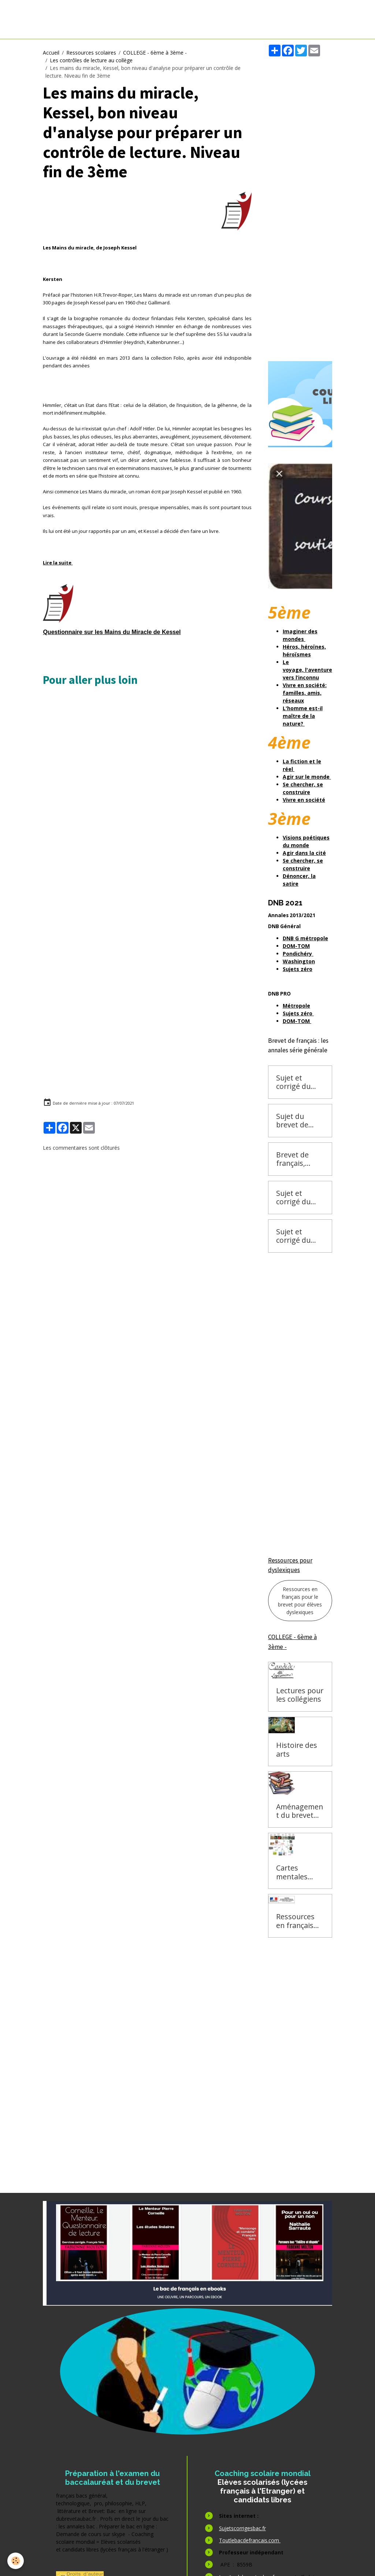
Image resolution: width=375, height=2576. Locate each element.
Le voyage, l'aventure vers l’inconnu (307, 670)
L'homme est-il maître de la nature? (303, 716)
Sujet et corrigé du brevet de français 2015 (298, 1197)
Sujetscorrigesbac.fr (242, 2528)
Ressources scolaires (91, 52)
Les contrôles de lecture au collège (91, 60)
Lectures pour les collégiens (299, 1695)
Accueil (51, 52)
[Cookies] (15, 2561)
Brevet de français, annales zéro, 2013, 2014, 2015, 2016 (298, 1159)
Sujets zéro (298, 1013)
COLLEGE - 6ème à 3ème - (155, 52)
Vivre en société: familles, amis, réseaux (305, 693)
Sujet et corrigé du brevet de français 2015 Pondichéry (298, 1236)
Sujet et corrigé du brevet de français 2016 (298, 1082)
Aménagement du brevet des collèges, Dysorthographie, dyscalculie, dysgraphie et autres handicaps (299, 1811)
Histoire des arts (296, 1749)
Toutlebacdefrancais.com (250, 2540)
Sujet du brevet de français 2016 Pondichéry (298, 1120)
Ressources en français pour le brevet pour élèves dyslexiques (300, 1601)
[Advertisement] (171, 721)
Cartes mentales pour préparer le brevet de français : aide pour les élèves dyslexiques (300, 1872)
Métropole (296, 1005)
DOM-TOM (297, 1021)
